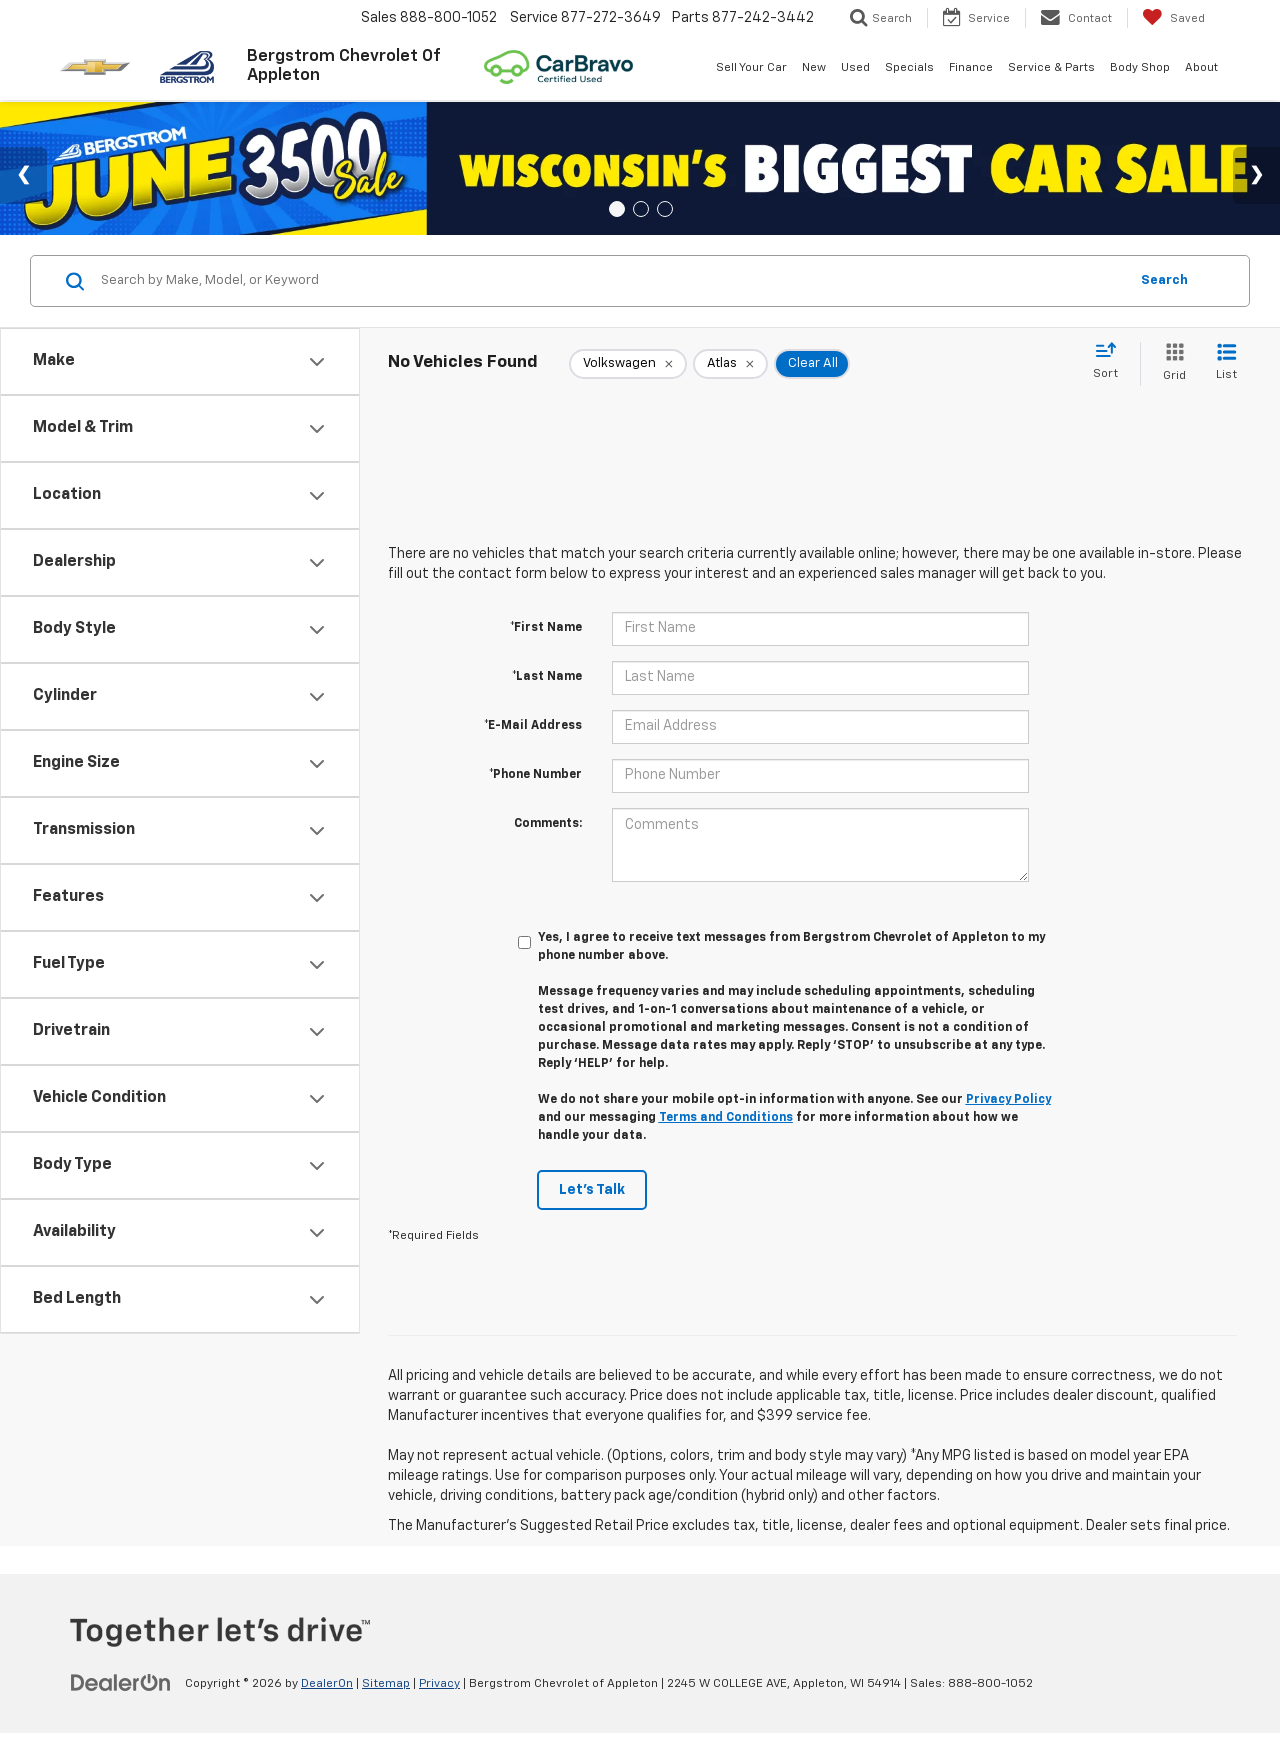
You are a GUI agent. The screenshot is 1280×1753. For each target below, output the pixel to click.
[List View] (1226, 363)
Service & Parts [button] (1051, 68)
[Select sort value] (1111, 362)
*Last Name (547, 677)
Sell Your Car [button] (751, 68)
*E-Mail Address (533, 726)
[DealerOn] (121, 1683)
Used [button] (855, 68)
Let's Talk (592, 1190)
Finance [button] (971, 68)
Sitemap (386, 1684)
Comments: (548, 824)
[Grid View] (1170, 363)
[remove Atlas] (730, 364)
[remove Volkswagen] (628, 364)
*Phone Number (535, 775)
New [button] (814, 68)
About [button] (1201, 68)
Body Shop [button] (1140, 68)
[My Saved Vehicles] (1173, 18)
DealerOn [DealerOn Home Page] (327, 1684)
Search (1164, 280)
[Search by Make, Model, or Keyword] (611, 281)
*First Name (546, 628)
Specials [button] (909, 68)
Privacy (439, 1684)
